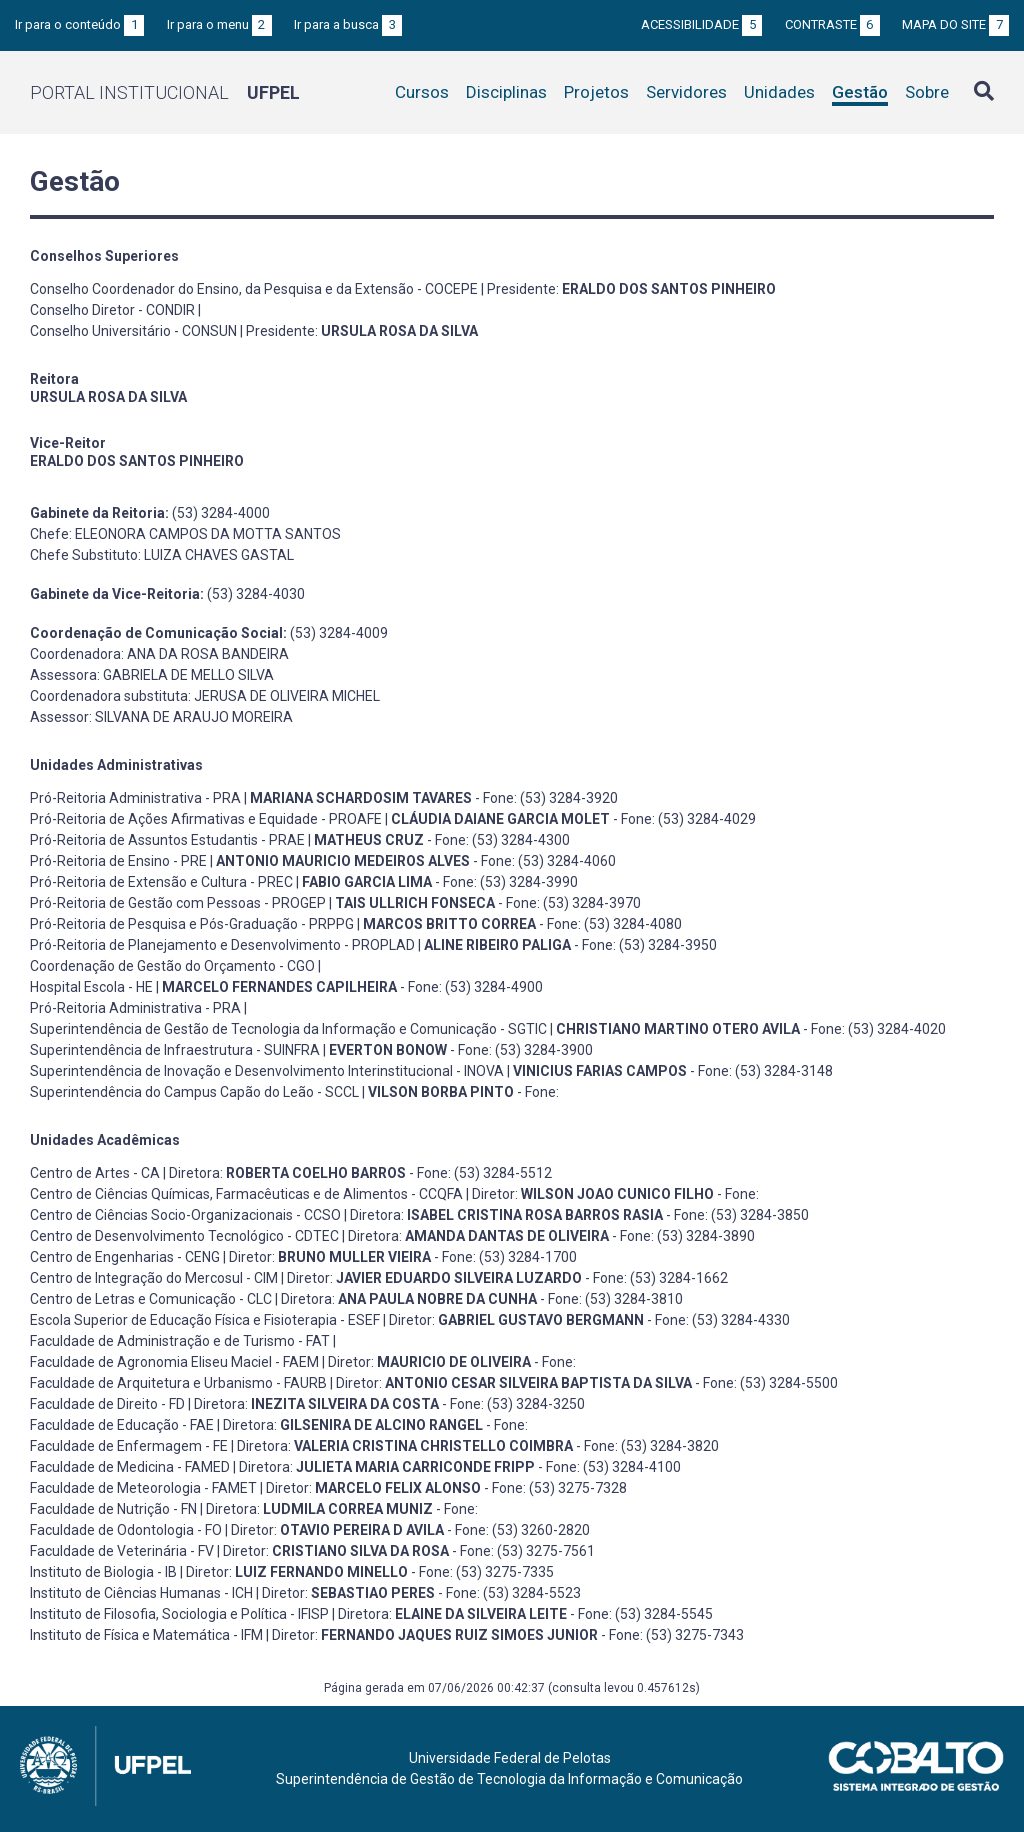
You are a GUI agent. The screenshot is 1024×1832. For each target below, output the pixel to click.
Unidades (779, 92)
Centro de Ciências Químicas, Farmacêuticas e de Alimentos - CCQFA (246, 1194)
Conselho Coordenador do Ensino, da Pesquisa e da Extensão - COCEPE (254, 289)
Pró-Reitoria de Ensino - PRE (118, 861)
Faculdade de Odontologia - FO (126, 1530)
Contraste (832, 24)
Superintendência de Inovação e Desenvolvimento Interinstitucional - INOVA (267, 1071)
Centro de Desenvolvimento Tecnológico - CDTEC (184, 1236)
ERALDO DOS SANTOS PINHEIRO (137, 461)
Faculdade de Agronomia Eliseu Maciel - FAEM (174, 1362)
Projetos (596, 92)
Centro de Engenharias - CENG (125, 1257)
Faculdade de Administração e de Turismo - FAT (180, 1341)
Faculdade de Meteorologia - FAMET (143, 1488)
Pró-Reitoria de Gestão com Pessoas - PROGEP (178, 903)
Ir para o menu (219, 24)
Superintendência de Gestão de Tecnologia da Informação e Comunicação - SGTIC (288, 1029)
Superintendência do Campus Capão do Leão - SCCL (194, 1092)
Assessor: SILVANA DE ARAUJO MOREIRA (161, 717)
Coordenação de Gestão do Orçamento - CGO (172, 966)
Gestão (860, 92)
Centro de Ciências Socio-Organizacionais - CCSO (185, 1215)
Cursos (422, 92)
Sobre (927, 92)
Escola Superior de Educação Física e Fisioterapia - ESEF (205, 1320)
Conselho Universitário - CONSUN (133, 331)
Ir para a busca (348, 24)
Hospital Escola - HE (91, 987)
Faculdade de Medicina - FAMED (130, 1467)
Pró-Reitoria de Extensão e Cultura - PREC (161, 882)
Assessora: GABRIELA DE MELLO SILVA (152, 675)
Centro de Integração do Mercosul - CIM (154, 1278)
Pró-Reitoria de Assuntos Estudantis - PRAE (167, 840)
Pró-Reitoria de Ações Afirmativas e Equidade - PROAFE (206, 819)
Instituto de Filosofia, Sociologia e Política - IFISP (179, 1614)
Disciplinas (506, 92)
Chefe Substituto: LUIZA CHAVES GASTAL (162, 555)
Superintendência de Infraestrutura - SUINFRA (175, 1050)
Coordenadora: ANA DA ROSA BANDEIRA (159, 654)
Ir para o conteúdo (79, 24)
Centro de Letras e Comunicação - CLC (151, 1299)
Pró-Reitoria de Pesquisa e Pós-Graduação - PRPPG (192, 924)
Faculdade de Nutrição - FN (113, 1509)
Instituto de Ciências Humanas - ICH (141, 1593)
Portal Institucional (165, 92)
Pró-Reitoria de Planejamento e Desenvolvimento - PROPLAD (222, 945)
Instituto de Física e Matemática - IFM (146, 1635)
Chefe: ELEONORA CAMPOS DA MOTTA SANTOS (185, 534)
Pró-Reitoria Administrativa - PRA (135, 798)
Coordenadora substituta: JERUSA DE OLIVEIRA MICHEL (205, 696)
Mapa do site (955, 24)
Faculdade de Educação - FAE (122, 1425)
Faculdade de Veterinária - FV (122, 1551)
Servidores (686, 92)
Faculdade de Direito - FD (107, 1404)
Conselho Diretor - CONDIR (112, 310)
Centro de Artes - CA (95, 1173)
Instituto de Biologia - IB (103, 1572)
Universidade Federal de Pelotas (510, 1758)
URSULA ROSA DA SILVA (108, 397)
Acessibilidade (701, 24)
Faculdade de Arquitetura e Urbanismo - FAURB (178, 1383)
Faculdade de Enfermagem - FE (129, 1446)
